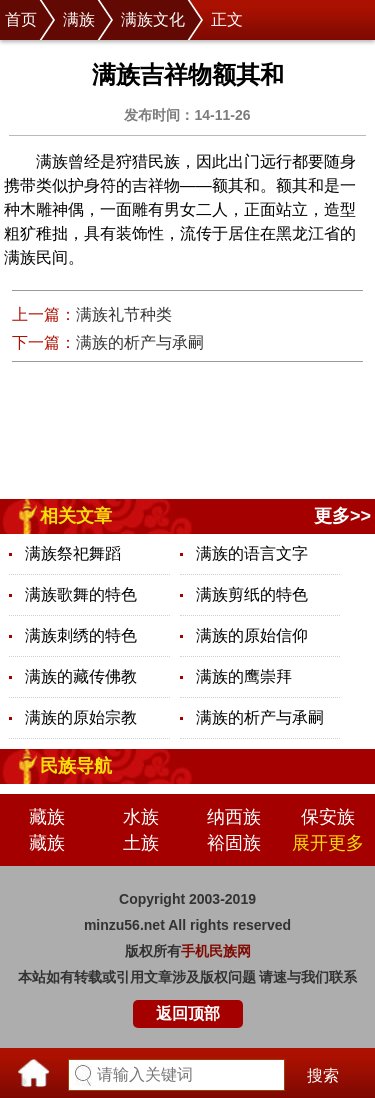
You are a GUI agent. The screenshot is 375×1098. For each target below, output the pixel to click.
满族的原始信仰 (252, 635)
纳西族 (234, 817)
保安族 (328, 817)
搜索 (323, 1075)
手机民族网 (216, 951)
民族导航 (76, 766)
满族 (79, 19)
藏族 (47, 817)
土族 (141, 843)
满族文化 (153, 19)
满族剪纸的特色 (252, 594)
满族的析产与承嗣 (140, 342)
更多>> (342, 516)
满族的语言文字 (252, 553)
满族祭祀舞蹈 (73, 553)
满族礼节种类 (124, 314)
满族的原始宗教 (81, 717)
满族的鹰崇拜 (244, 676)
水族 (141, 817)
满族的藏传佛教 (81, 676)
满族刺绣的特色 (81, 635)
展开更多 (328, 843)
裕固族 (234, 843)
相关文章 (76, 516)
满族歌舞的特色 (81, 594)
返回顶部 (188, 1013)
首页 (21, 19)
